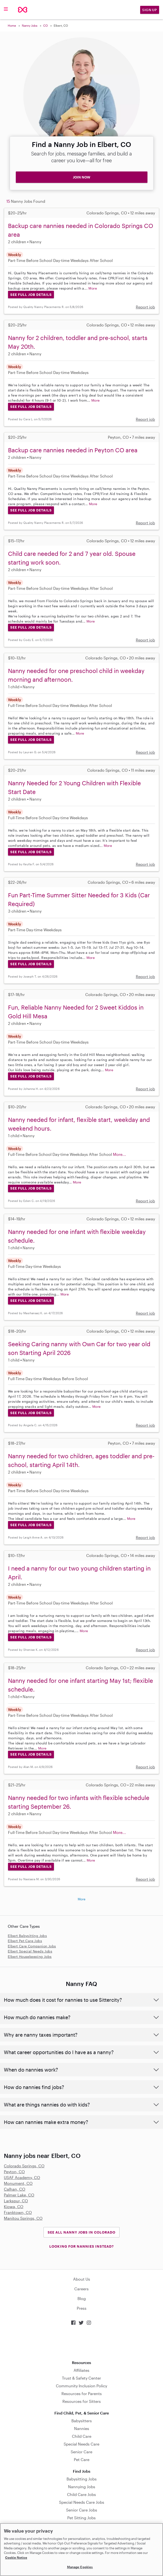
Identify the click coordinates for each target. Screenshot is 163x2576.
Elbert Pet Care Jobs (25, 1941)
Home (12, 25)
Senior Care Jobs (81, 2510)
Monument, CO (18, 2183)
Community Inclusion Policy (81, 2385)
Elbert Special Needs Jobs (30, 1951)
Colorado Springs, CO (24, 2165)
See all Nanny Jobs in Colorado (81, 2232)
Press (81, 2308)
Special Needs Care (81, 2444)
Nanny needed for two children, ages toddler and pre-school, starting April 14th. (81, 1460)
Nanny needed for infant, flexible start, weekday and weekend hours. (79, 1124)
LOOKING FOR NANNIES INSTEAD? (81, 2246)
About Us (81, 2279)
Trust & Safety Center (81, 2378)
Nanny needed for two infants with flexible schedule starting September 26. (78, 1802)
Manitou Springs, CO (23, 2218)
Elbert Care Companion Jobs (32, 1946)
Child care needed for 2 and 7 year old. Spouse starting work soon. (72, 558)
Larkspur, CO (16, 2200)
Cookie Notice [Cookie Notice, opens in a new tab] (16, 2558)
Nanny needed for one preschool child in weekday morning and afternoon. (76, 675)
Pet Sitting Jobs (81, 2517)
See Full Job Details (31, 294)
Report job (145, 307)
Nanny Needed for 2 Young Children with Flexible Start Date (74, 787)
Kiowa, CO (13, 2206)
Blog (81, 2298)
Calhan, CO (14, 2189)
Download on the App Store (82, 2343)
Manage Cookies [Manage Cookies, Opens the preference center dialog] (80, 2567)
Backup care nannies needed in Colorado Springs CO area (80, 230)
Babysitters (81, 2420)
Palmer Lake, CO (19, 2195)
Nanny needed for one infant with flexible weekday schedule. (77, 1236)
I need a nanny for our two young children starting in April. (79, 1572)
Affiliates (81, 2370)
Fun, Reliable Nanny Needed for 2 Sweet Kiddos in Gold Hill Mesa (76, 1012)
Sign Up (149, 10)
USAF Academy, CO (22, 2177)
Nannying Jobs (81, 2486)
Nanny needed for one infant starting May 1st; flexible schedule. (80, 1685)
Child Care (81, 2436)
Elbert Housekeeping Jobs (30, 1956)
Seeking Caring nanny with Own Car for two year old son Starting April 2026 (79, 1348)
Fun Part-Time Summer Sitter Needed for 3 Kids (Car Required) (79, 899)
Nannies (81, 2428)
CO (45, 25)
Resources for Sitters (81, 2401)
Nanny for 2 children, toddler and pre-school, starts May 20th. (77, 342)
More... (119, 1154)
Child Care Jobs (81, 2494)
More (92, 288)
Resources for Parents (81, 2393)
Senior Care (81, 2451)
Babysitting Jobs (82, 2479)
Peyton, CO (14, 2171)
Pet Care (81, 2459)
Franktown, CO (18, 2212)
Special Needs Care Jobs (81, 2502)
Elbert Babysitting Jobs (27, 1936)
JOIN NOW (81, 177)
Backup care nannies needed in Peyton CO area (72, 450)
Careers (81, 2288)
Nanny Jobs (29, 25)
